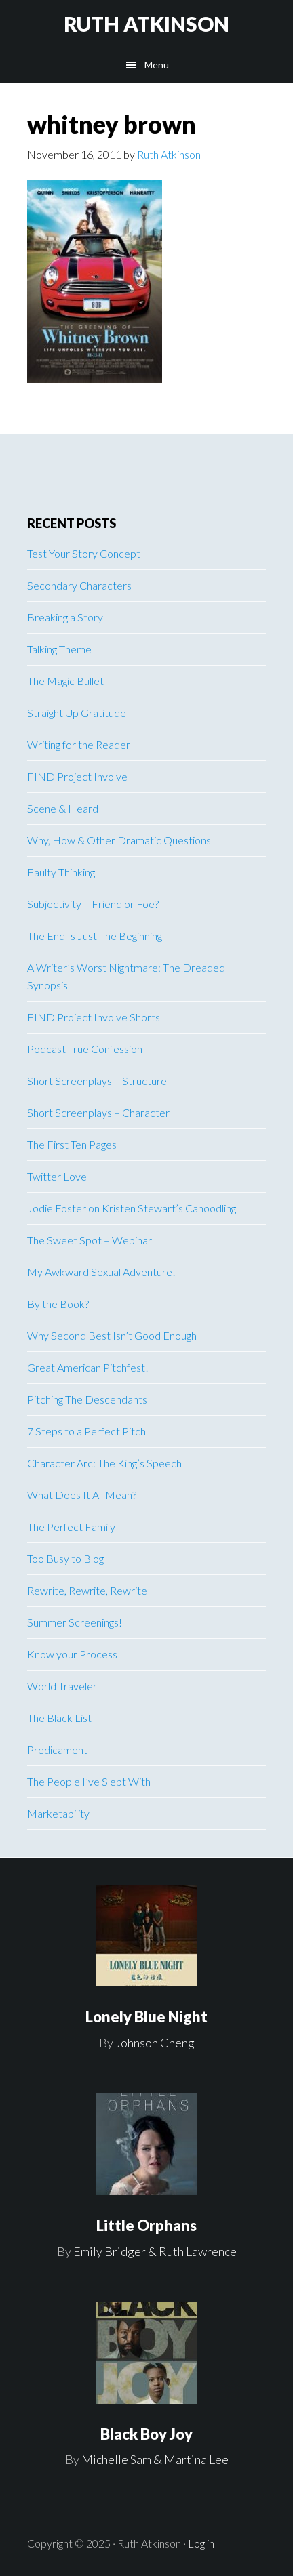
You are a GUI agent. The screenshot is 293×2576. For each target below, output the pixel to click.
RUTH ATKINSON (146, 24)
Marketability (58, 1813)
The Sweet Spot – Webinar (89, 1239)
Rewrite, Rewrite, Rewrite (87, 1590)
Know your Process (72, 1654)
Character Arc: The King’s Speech (104, 1462)
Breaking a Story (65, 617)
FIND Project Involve (77, 776)
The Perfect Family (71, 1526)
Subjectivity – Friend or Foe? (93, 903)
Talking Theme (59, 648)
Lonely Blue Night (146, 2016)
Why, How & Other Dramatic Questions (119, 840)
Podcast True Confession (84, 1048)
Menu (156, 64)
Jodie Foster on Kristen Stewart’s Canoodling (131, 1208)
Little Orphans (146, 2225)
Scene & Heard (62, 808)
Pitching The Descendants (87, 1399)
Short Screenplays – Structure (97, 1080)
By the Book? (58, 1303)
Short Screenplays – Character (98, 1112)
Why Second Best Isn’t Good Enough (112, 1335)
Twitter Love (57, 1176)
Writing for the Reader (78, 744)
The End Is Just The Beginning (94, 935)
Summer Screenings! (74, 1622)
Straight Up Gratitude (76, 712)
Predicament (57, 1749)
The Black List (59, 1717)
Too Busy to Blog (65, 1558)
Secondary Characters (79, 585)
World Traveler (62, 1685)
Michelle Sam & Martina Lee (155, 2459)
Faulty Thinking (61, 871)
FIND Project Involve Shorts (93, 1016)
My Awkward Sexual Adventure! (101, 1271)
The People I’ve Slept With (89, 1781)
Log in (201, 2543)
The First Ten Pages (72, 1144)
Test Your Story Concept (83, 553)
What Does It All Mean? (81, 1494)
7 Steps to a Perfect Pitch (86, 1431)
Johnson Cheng (155, 2042)
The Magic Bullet (65, 680)
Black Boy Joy (146, 2434)
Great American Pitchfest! (88, 1367)
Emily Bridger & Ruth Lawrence (155, 2251)
